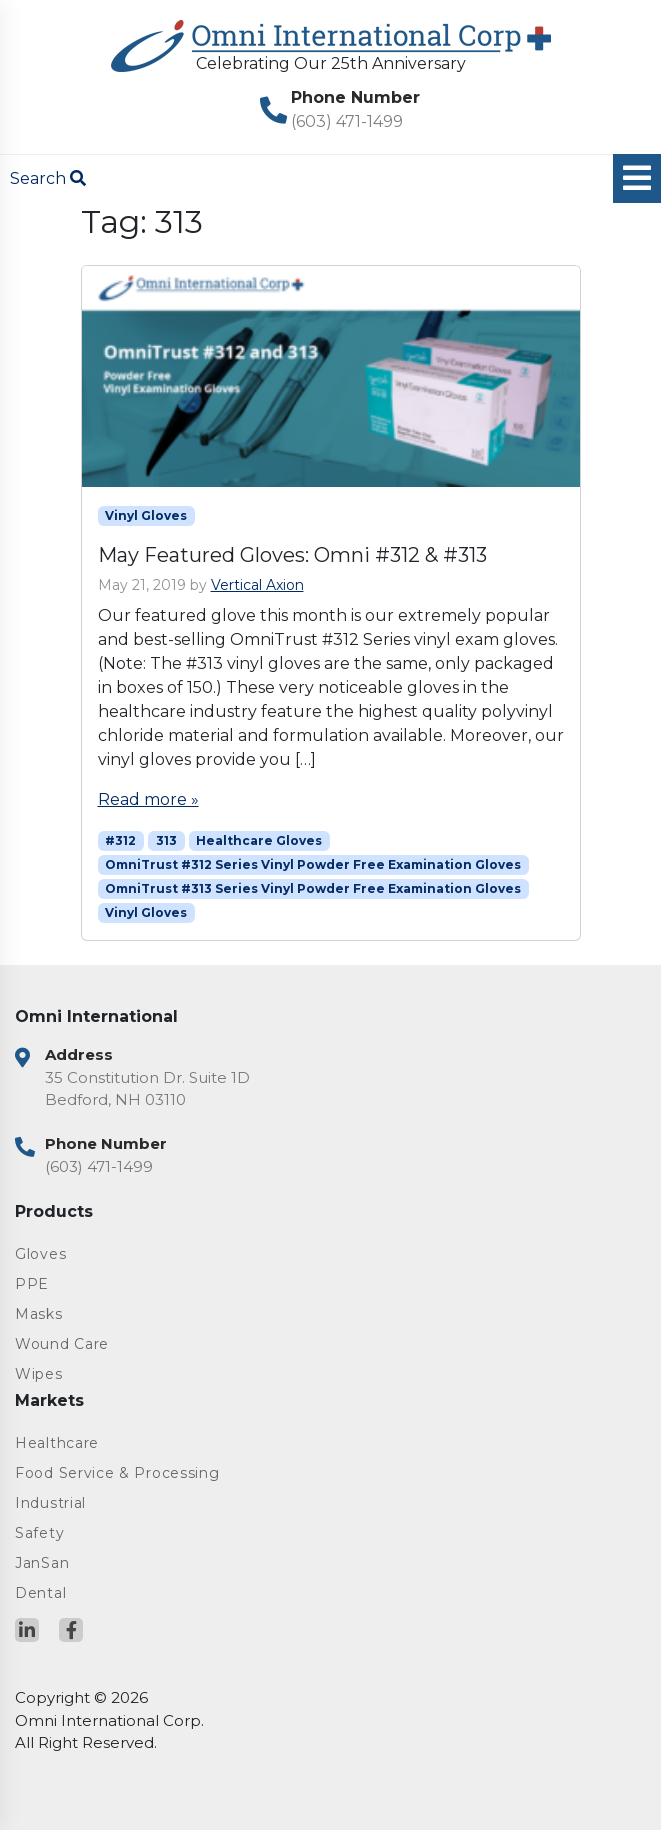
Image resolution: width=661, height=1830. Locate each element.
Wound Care (62, 1344)
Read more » (148, 799)
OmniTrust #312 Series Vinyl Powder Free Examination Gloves (313, 864)
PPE (32, 1284)
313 (166, 840)
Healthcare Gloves (259, 840)
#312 (120, 840)
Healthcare (57, 1443)
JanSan (42, 1563)
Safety (39, 1533)
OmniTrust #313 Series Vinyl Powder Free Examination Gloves (313, 888)
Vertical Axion (257, 585)
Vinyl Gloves (146, 515)
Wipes (39, 1374)
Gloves (40, 1254)
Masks (39, 1314)
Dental (40, 1593)
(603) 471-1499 (347, 121)
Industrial (50, 1503)
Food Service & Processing (117, 1473)
